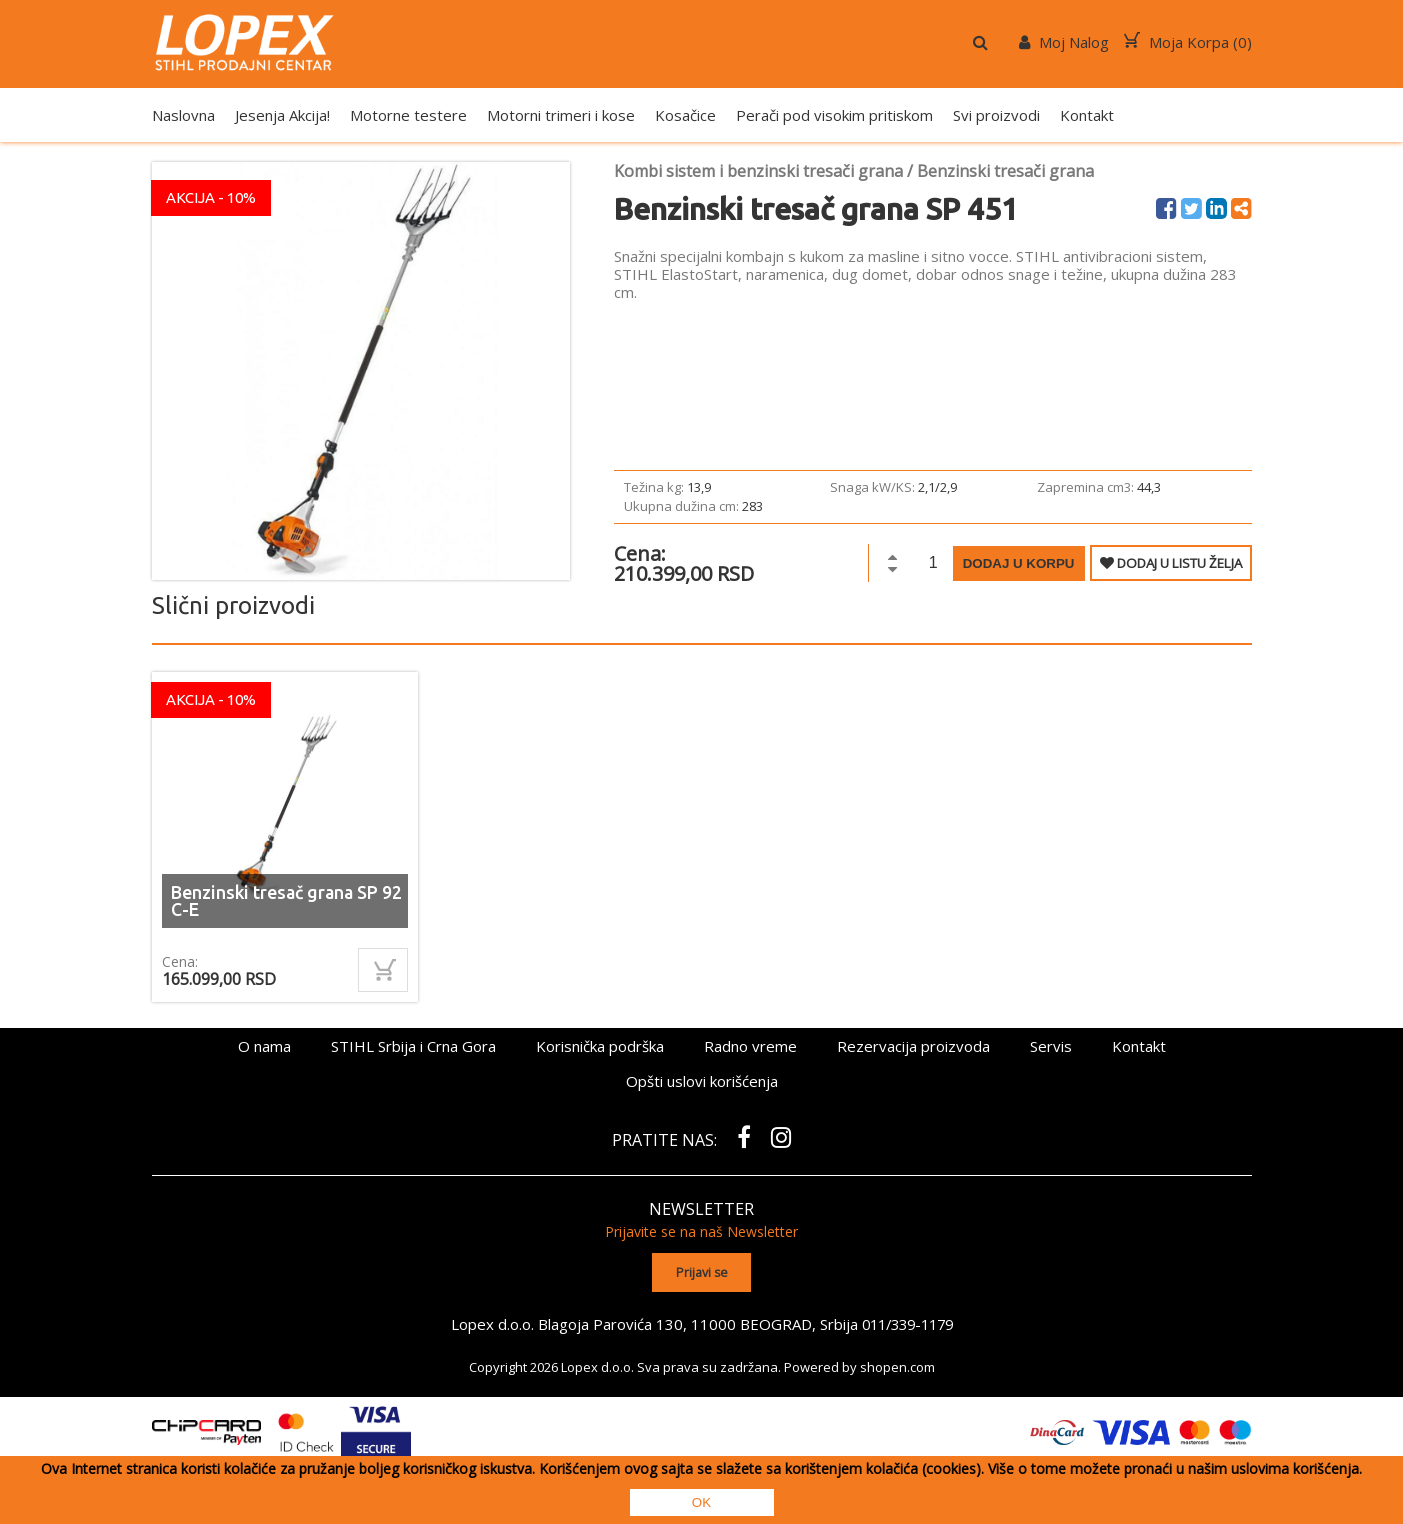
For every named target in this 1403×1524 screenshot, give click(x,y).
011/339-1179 (907, 1322)
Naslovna (183, 115)
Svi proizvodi (996, 115)
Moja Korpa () (1188, 42)
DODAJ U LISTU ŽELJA (1171, 563)
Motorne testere (408, 115)
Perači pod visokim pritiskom (834, 115)
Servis (1051, 1046)
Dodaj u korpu (1019, 563)
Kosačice (685, 115)
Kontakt (1087, 115)
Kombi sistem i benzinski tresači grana (758, 171)
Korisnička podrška (600, 1046)
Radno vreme (750, 1046)
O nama (264, 1046)
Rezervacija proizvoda (913, 1046)
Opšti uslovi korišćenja (702, 1081)
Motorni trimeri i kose (561, 115)
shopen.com (897, 1365)
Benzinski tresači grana (1005, 171)
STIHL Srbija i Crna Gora (413, 1046)
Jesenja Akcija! (282, 115)
